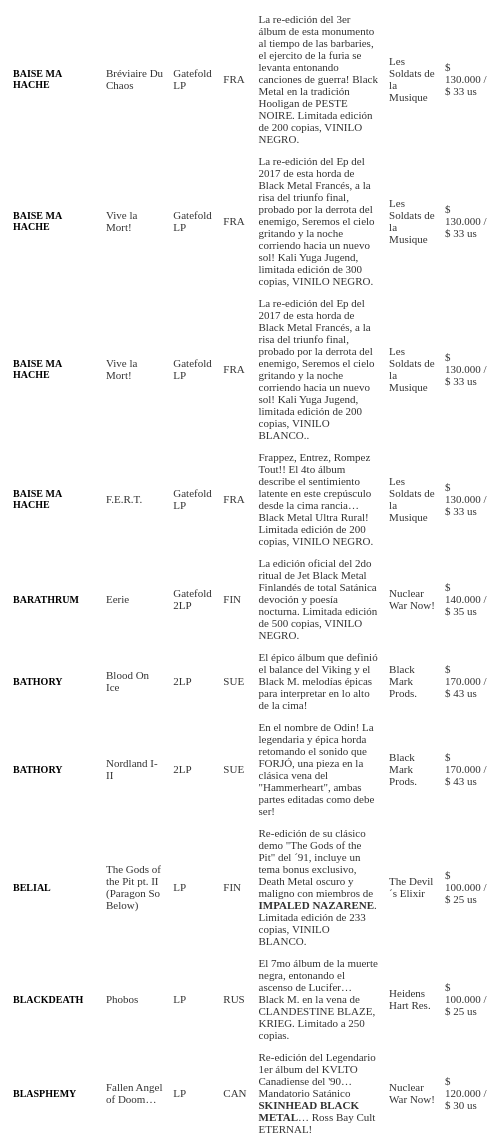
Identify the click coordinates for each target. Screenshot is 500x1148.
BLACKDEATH (48, 999)
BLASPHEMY (44, 1093)
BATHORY (37, 681)
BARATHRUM (46, 599)
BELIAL (32, 887)
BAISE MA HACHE (37, 79)
